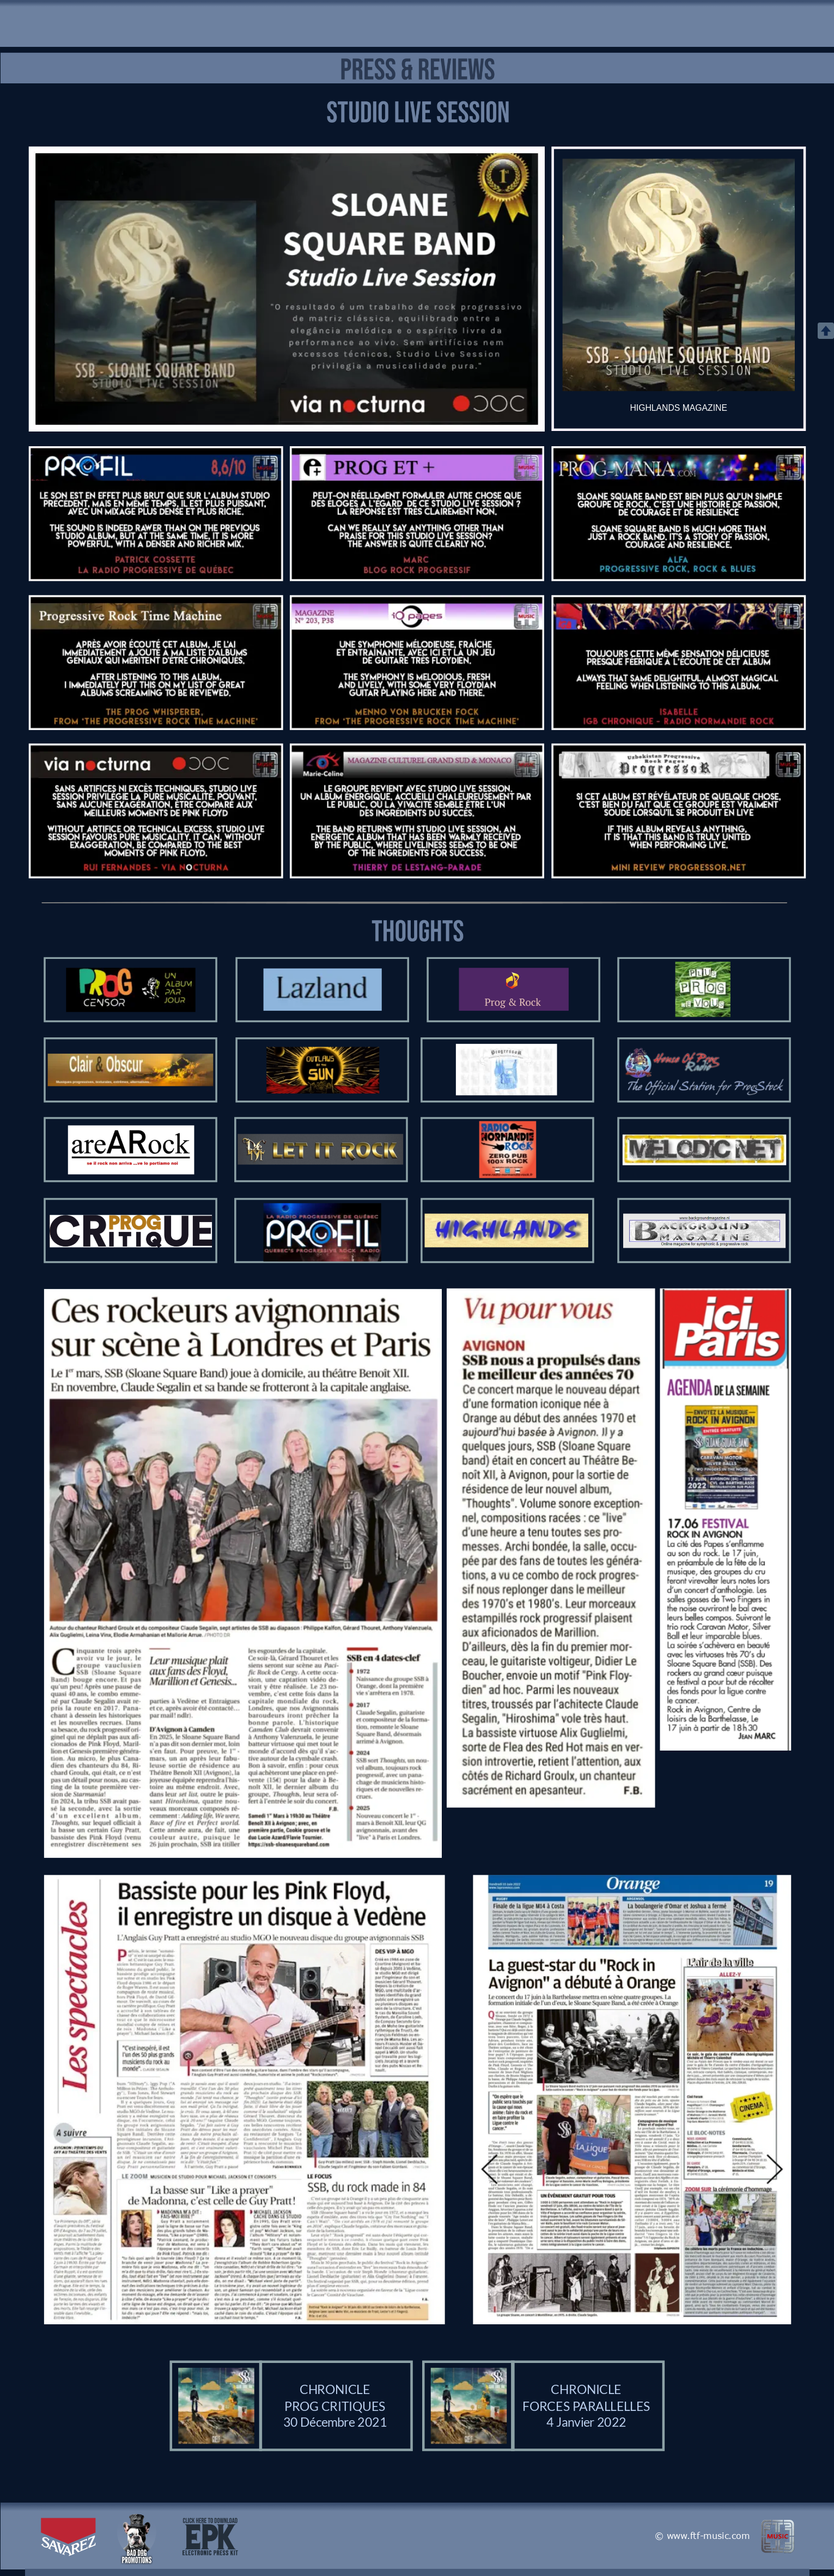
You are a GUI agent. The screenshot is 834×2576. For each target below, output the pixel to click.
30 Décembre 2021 (334, 2421)
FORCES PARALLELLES (586, 2405)
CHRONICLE (334, 2389)
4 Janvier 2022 (586, 2421)
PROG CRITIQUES (335, 2405)
